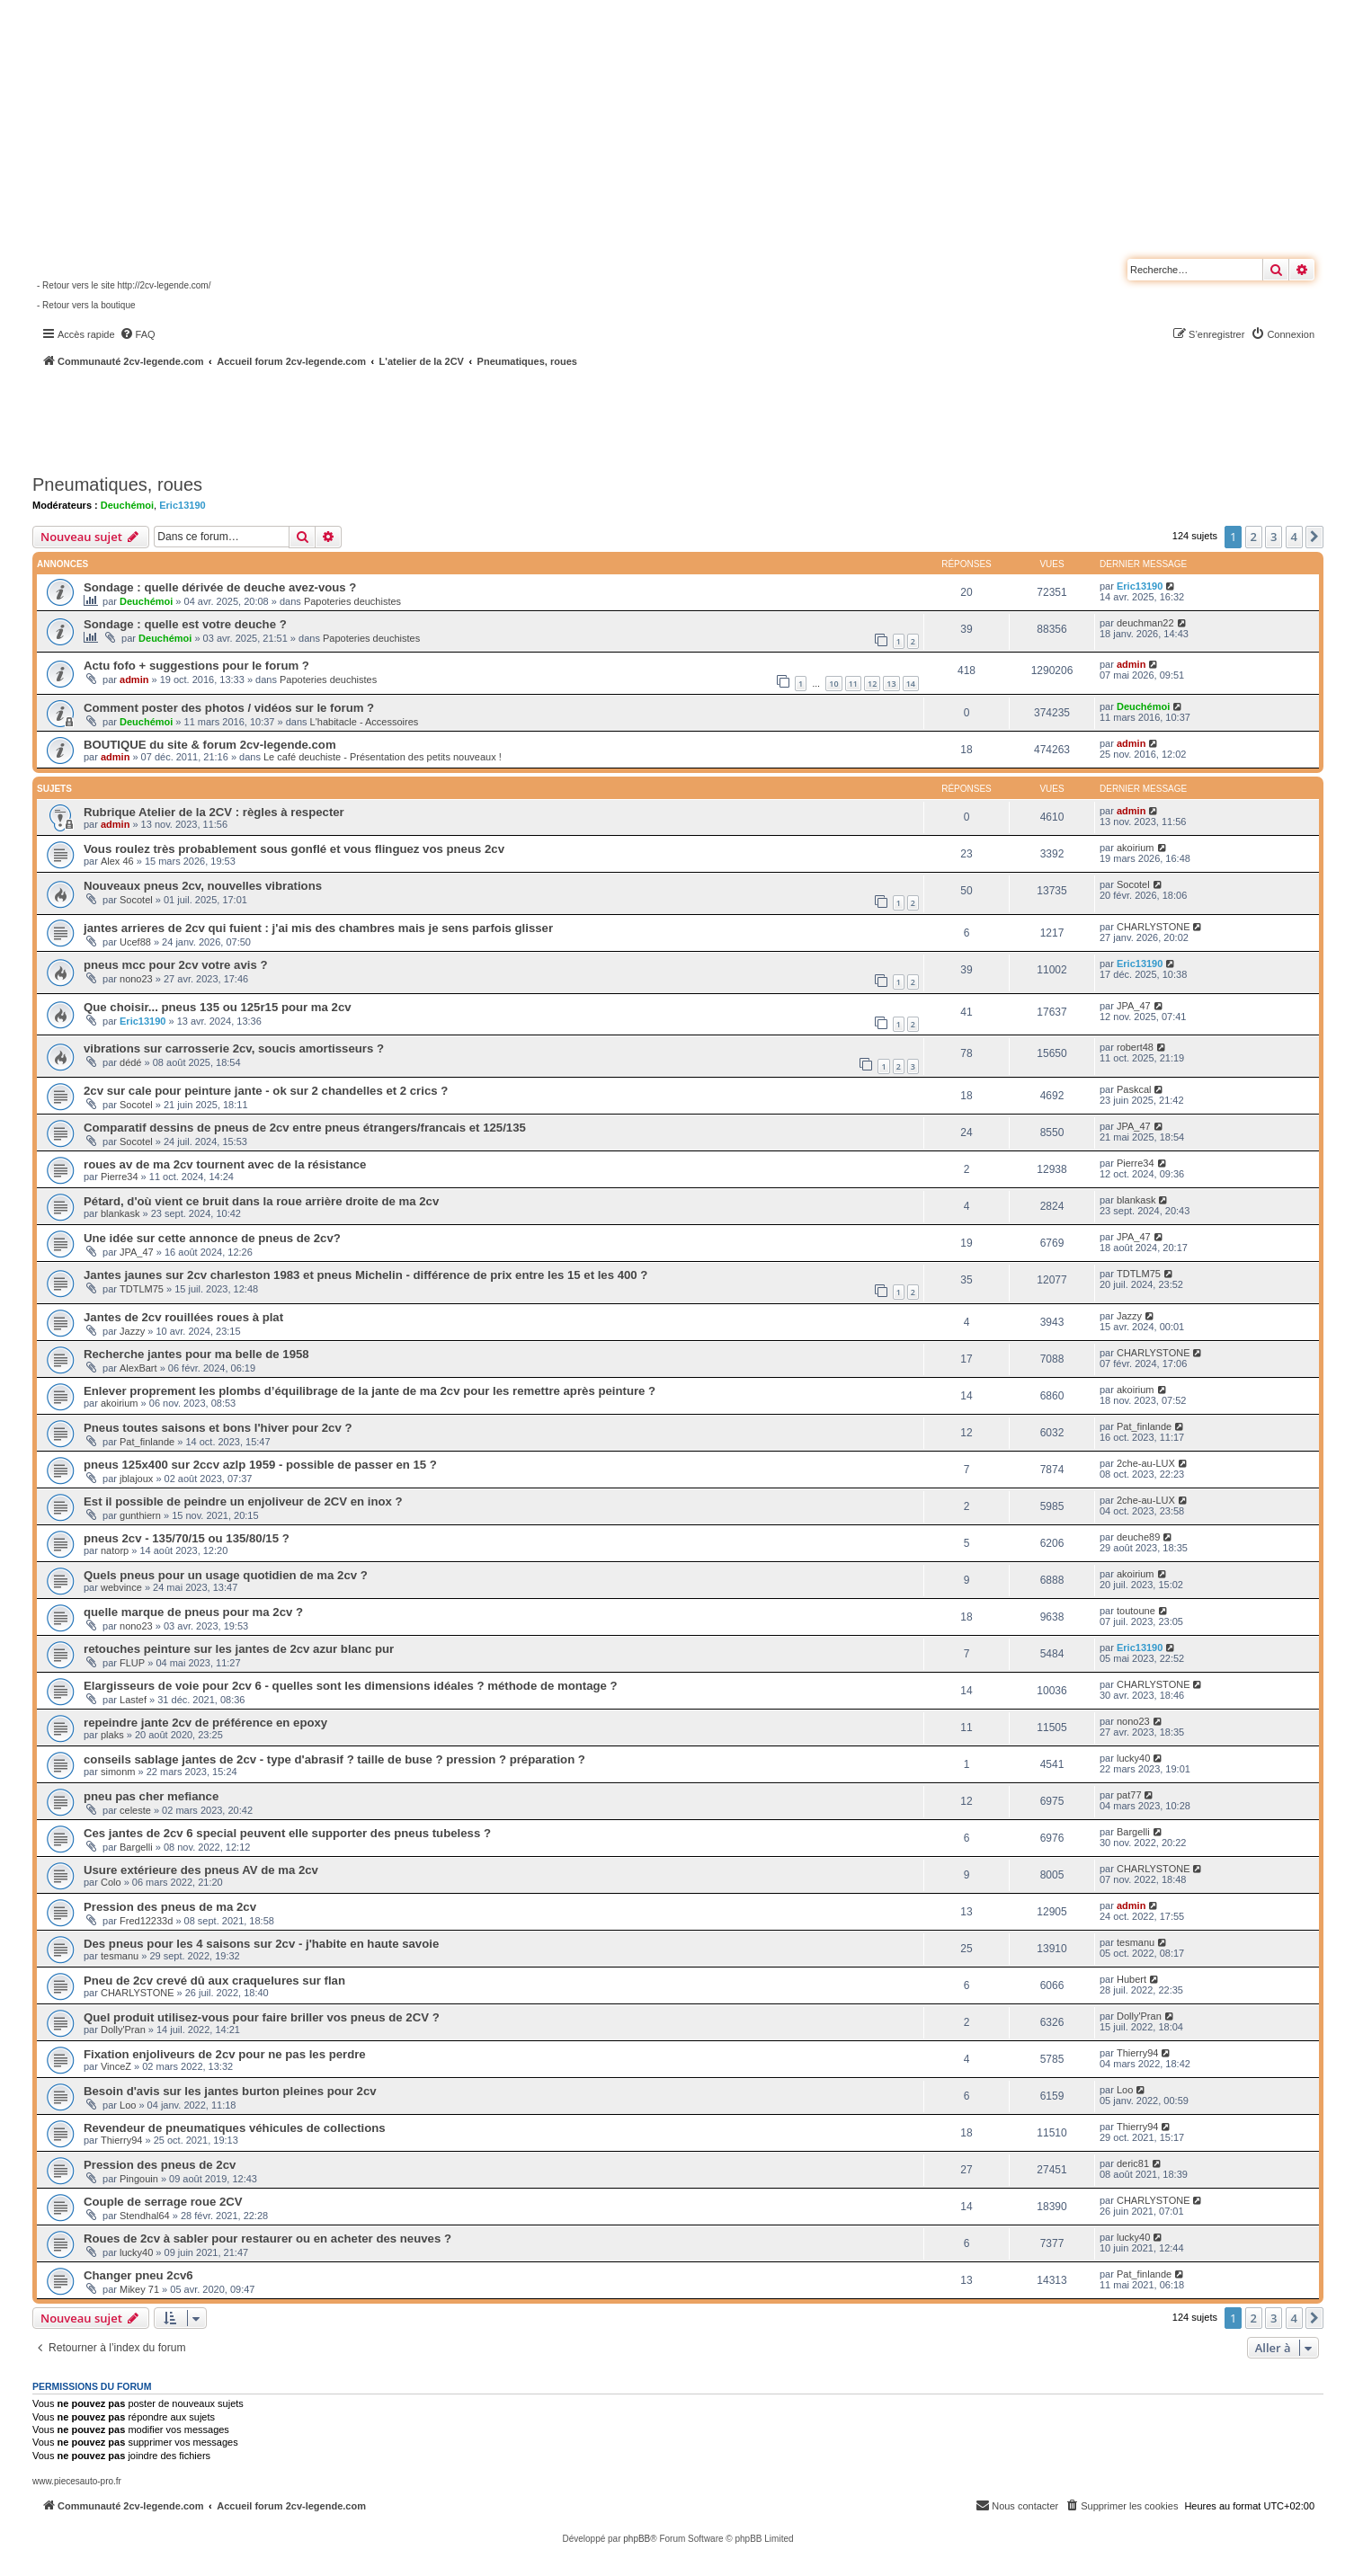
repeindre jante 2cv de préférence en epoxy (205, 1722)
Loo (128, 2105)
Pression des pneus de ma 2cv (170, 1907)
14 (910, 683)
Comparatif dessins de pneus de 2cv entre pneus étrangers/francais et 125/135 (305, 1127)
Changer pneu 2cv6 (138, 2275)
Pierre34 (119, 1176)
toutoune (1136, 1610)
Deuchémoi (127, 505)
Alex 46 (117, 861)
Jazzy (132, 1331)
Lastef (133, 1699)
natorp (115, 1550)
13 (890, 683)
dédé (130, 1062)
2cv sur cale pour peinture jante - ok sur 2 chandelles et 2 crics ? (266, 1090)
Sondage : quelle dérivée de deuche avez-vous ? (220, 587)
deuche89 (1138, 1537)
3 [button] (1273, 537)
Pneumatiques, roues (117, 484)
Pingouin (139, 2178)
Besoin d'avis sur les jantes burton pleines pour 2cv (230, 2091)
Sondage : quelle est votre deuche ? (185, 624)
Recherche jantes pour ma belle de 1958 (196, 1354)
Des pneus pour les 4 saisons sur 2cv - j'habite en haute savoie (261, 1943)
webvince (121, 1587)
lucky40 (1133, 1758)
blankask (120, 1213)
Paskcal (1134, 1089)
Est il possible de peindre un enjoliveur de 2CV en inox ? (243, 1501)
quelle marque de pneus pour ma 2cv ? (193, 1612)
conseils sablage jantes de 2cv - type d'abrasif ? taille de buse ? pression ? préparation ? (334, 1759)
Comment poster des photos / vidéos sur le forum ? (229, 708)
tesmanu (119, 1955)
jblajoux (136, 1478)
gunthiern (140, 1515)
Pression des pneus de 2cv (160, 2165)
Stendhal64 (145, 2215)
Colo (111, 1882)
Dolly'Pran (123, 2029)
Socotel (136, 899)
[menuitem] (138, 334)
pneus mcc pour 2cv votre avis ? (175, 965)
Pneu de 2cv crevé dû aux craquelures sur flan (214, 1980)
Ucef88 (135, 942)
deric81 (1133, 2163)
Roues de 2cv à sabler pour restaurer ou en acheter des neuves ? (267, 2238)
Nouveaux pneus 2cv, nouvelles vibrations (203, 886)
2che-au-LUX (1146, 1463)
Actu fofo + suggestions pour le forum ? (196, 665)
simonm (118, 1771)
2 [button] (1254, 537)
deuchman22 (1145, 622)
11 (853, 683)
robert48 (1135, 1047)
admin (134, 679)
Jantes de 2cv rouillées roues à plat (183, 1317)
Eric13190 (182, 505)
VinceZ (116, 2066)
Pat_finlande (147, 1441)
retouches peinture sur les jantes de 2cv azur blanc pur (239, 1649)
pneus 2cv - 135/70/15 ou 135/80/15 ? (187, 1538)
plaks (112, 1734)
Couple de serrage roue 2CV (163, 2201)
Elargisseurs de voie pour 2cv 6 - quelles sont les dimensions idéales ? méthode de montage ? (351, 1685)
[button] (1314, 536)
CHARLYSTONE (1153, 926)
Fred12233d (146, 1920)
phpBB (636, 2539)
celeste (135, 1810)
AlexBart (138, 1368)
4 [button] (1294, 537)
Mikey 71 (139, 2289)
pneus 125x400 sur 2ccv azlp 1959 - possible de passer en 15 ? (260, 1464)
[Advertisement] (481, 418)
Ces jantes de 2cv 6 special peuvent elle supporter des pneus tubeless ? (287, 1833)
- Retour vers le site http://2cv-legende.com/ (123, 285)
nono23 (136, 978)
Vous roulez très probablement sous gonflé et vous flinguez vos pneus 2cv (294, 849)
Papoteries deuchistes (352, 601)
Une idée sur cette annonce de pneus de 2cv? (212, 1238)
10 (833, 683)
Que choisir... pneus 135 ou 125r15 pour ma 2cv (218, 1007)
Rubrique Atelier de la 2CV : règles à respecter (214, 812)
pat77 (1129, 1795)
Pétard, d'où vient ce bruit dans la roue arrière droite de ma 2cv (261, 1201)
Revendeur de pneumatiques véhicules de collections (235, 2128)
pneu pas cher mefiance (151, 1796)
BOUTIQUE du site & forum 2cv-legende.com (210, 744)
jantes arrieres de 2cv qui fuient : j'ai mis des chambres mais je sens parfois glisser (318, 928)
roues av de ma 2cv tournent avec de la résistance (225, 1164)
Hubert (1131, 1979)
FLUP (132, 1662)
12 (872, 683)
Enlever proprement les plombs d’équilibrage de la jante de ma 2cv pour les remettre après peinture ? (369, 1391)
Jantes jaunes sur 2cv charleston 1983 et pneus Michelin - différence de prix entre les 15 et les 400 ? (365, 1275)
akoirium (1135, 847)
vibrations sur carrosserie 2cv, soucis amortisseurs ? (234, 1048)
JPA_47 (1134, 1005)
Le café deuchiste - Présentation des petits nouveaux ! (382, 756)
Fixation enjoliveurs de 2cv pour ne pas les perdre (225, 2054)
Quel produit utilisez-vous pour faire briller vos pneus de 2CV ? (262, 2017)
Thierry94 (1137, 2052)
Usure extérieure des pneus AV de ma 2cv (201, 1870)
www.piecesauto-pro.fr (76, 2481)
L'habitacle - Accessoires (364, 721)
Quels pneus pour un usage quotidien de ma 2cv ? (226, 1575)
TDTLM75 (142, 1289)
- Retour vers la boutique (86, 305)
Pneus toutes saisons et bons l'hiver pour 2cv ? (218, 1428)
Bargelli (136, 1847)
